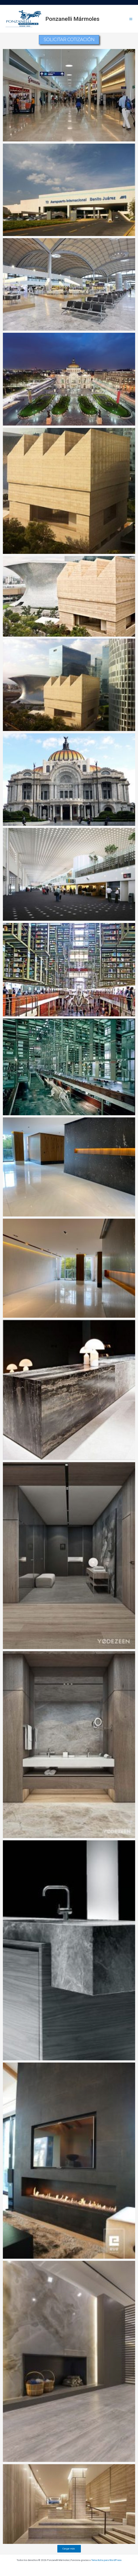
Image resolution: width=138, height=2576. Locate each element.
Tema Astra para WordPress (106, 2560)
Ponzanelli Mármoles (72, 18)
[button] (69, 39)
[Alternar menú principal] (131, 19)
